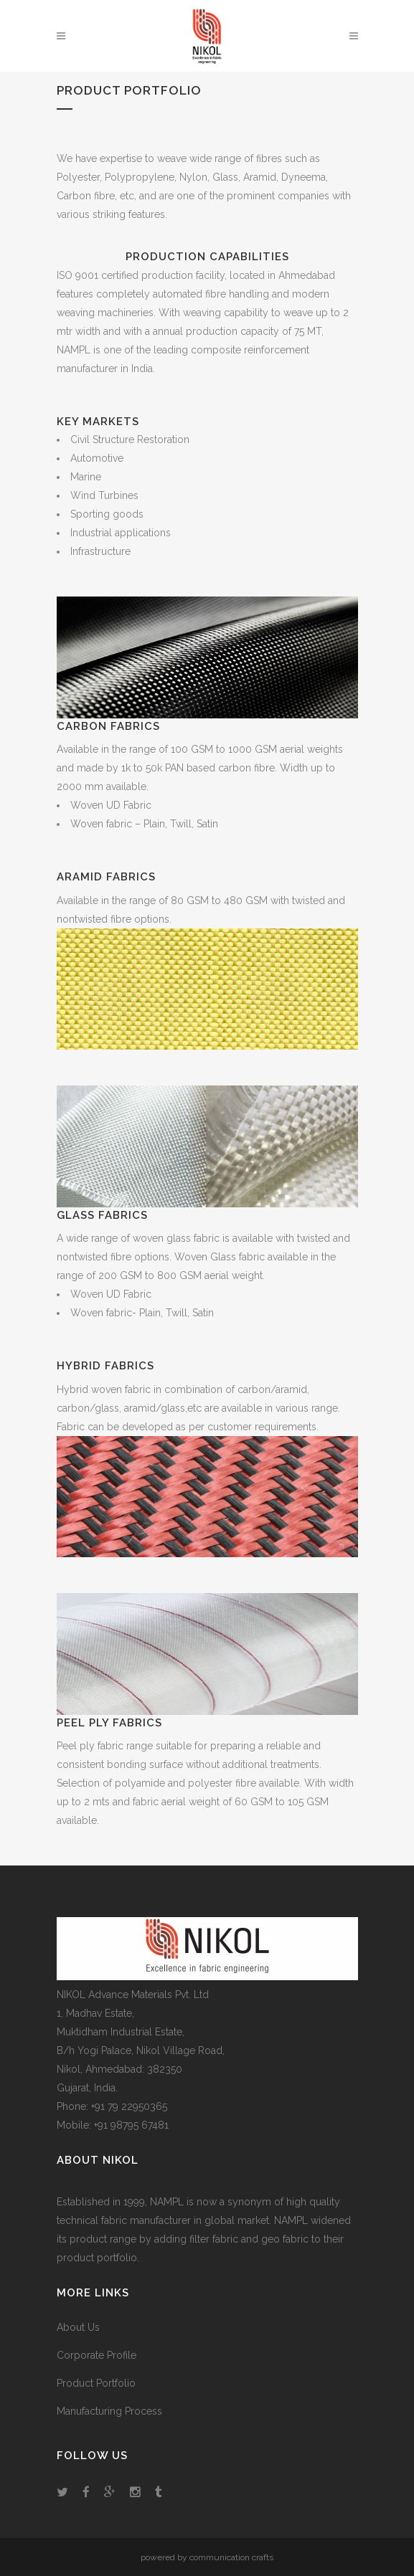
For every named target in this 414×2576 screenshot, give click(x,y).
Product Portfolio (96, 2383)
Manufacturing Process (109, 2411)
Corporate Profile (96, 2355)
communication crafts (231, 2557)
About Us (78, 2327)
